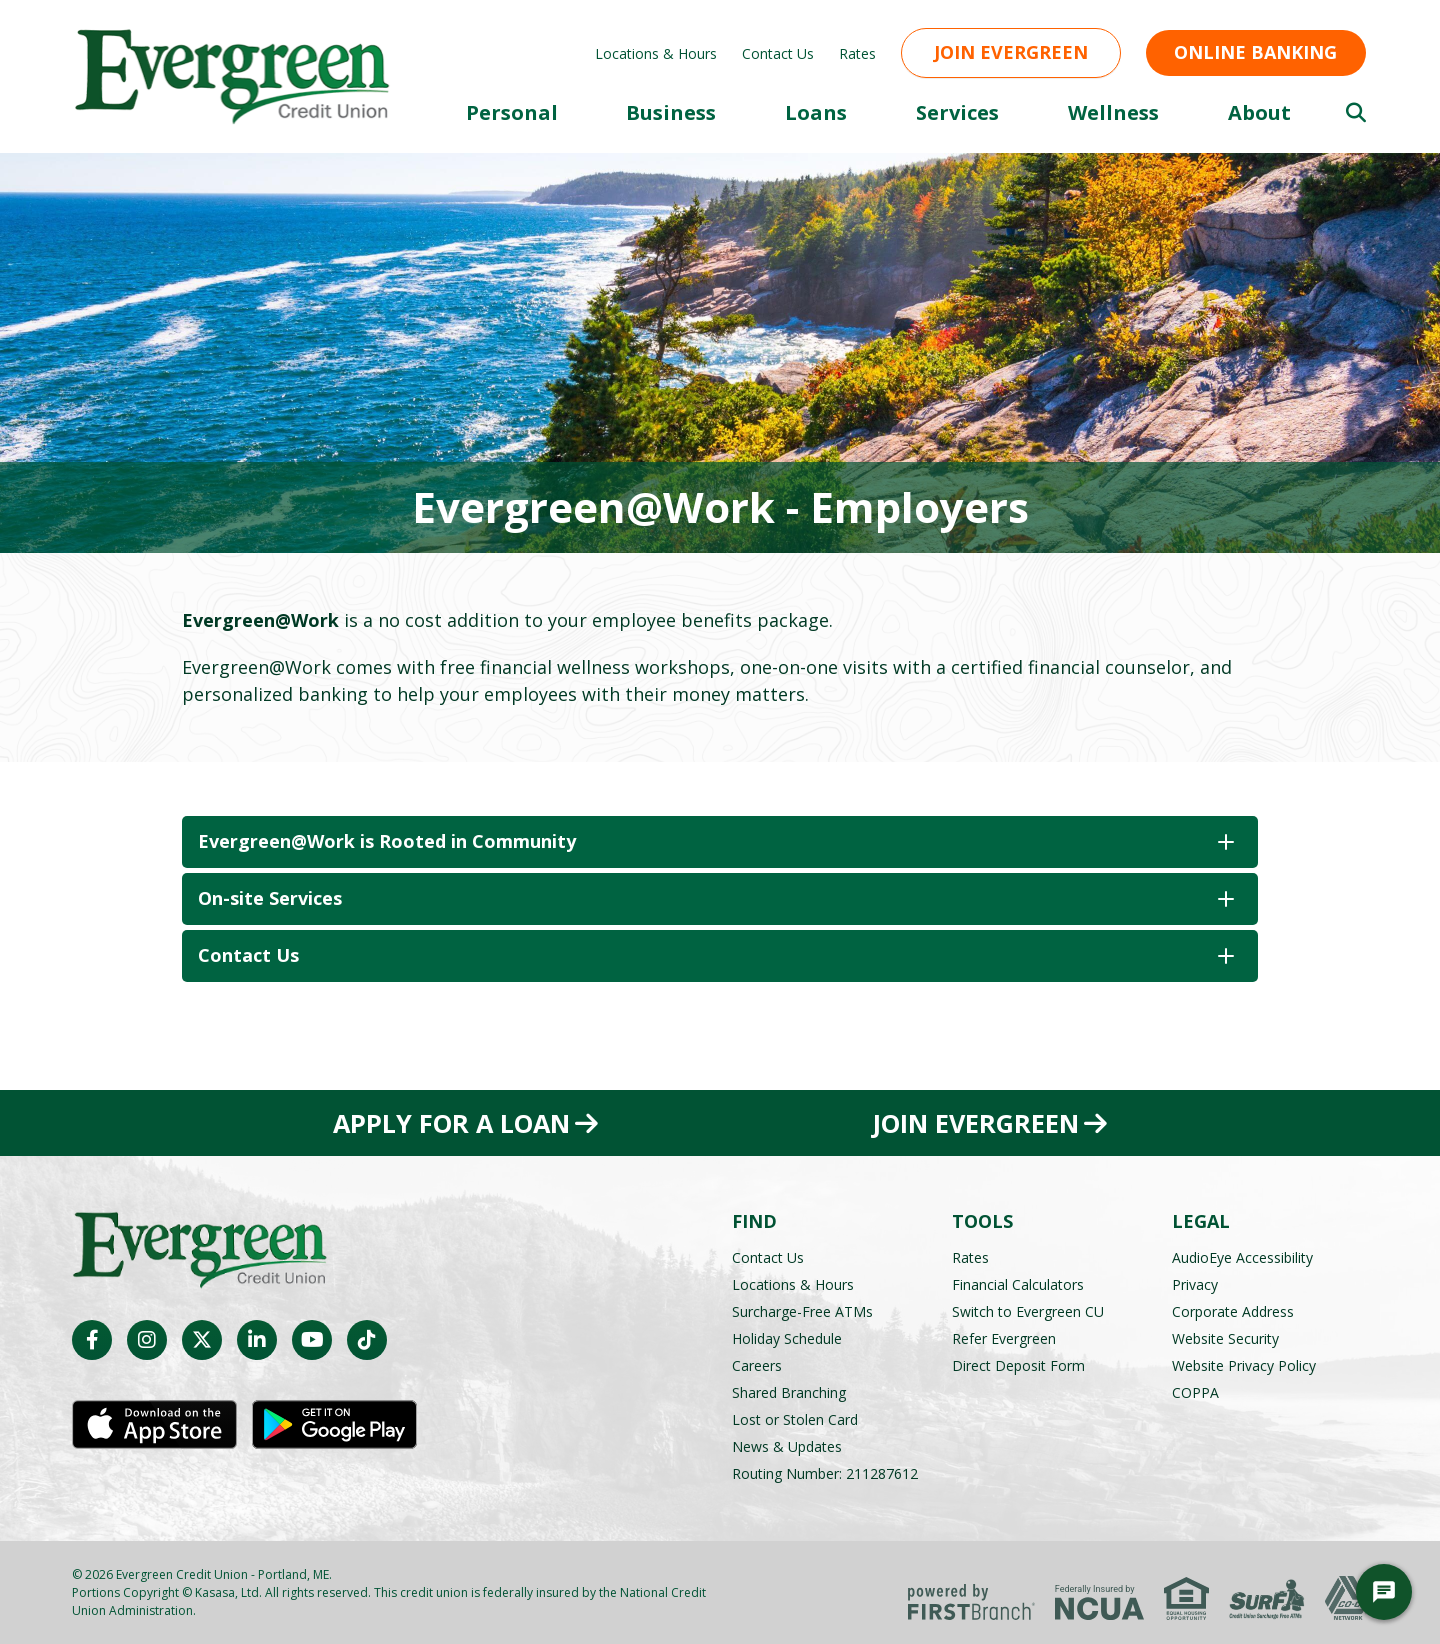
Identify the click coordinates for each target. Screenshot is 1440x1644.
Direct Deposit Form (1018, 1364)
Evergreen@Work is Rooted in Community (389, 841)
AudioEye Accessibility (1242, 1256)
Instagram (147, 1340)
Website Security (1225, 1337)
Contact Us (778, 53)
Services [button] (957, 112)
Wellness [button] (1113, 112)
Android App (334, 1425)
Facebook (92, 1340)
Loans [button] (816, 112)
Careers (757, 1364)
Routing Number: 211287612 (825, 1472)
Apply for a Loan (450, 1123)
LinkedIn (257, 1340)
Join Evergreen (1011, 52)
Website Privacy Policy (1244, 1364)
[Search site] (1356, 113)
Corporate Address (1233, 1310)
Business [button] (671, 112)
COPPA (1195, 1391)
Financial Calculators (1018, 1283)
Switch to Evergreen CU (1028, 1310)
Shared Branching (789, 1391)
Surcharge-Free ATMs (802, 1310)
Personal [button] (512, 112)
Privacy (1195, 1283)
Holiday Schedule (787, 1337)
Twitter (202, 1340)
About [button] (1259, 112)
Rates (857, 53)
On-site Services (270, 898)
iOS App (154, 1425)
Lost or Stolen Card (795, 1418)
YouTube (312, 1340)
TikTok (367, 1340)
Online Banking (1255, 52)
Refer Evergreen (1004, 1337)
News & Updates (787, 1445)
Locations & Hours (656, 53)
